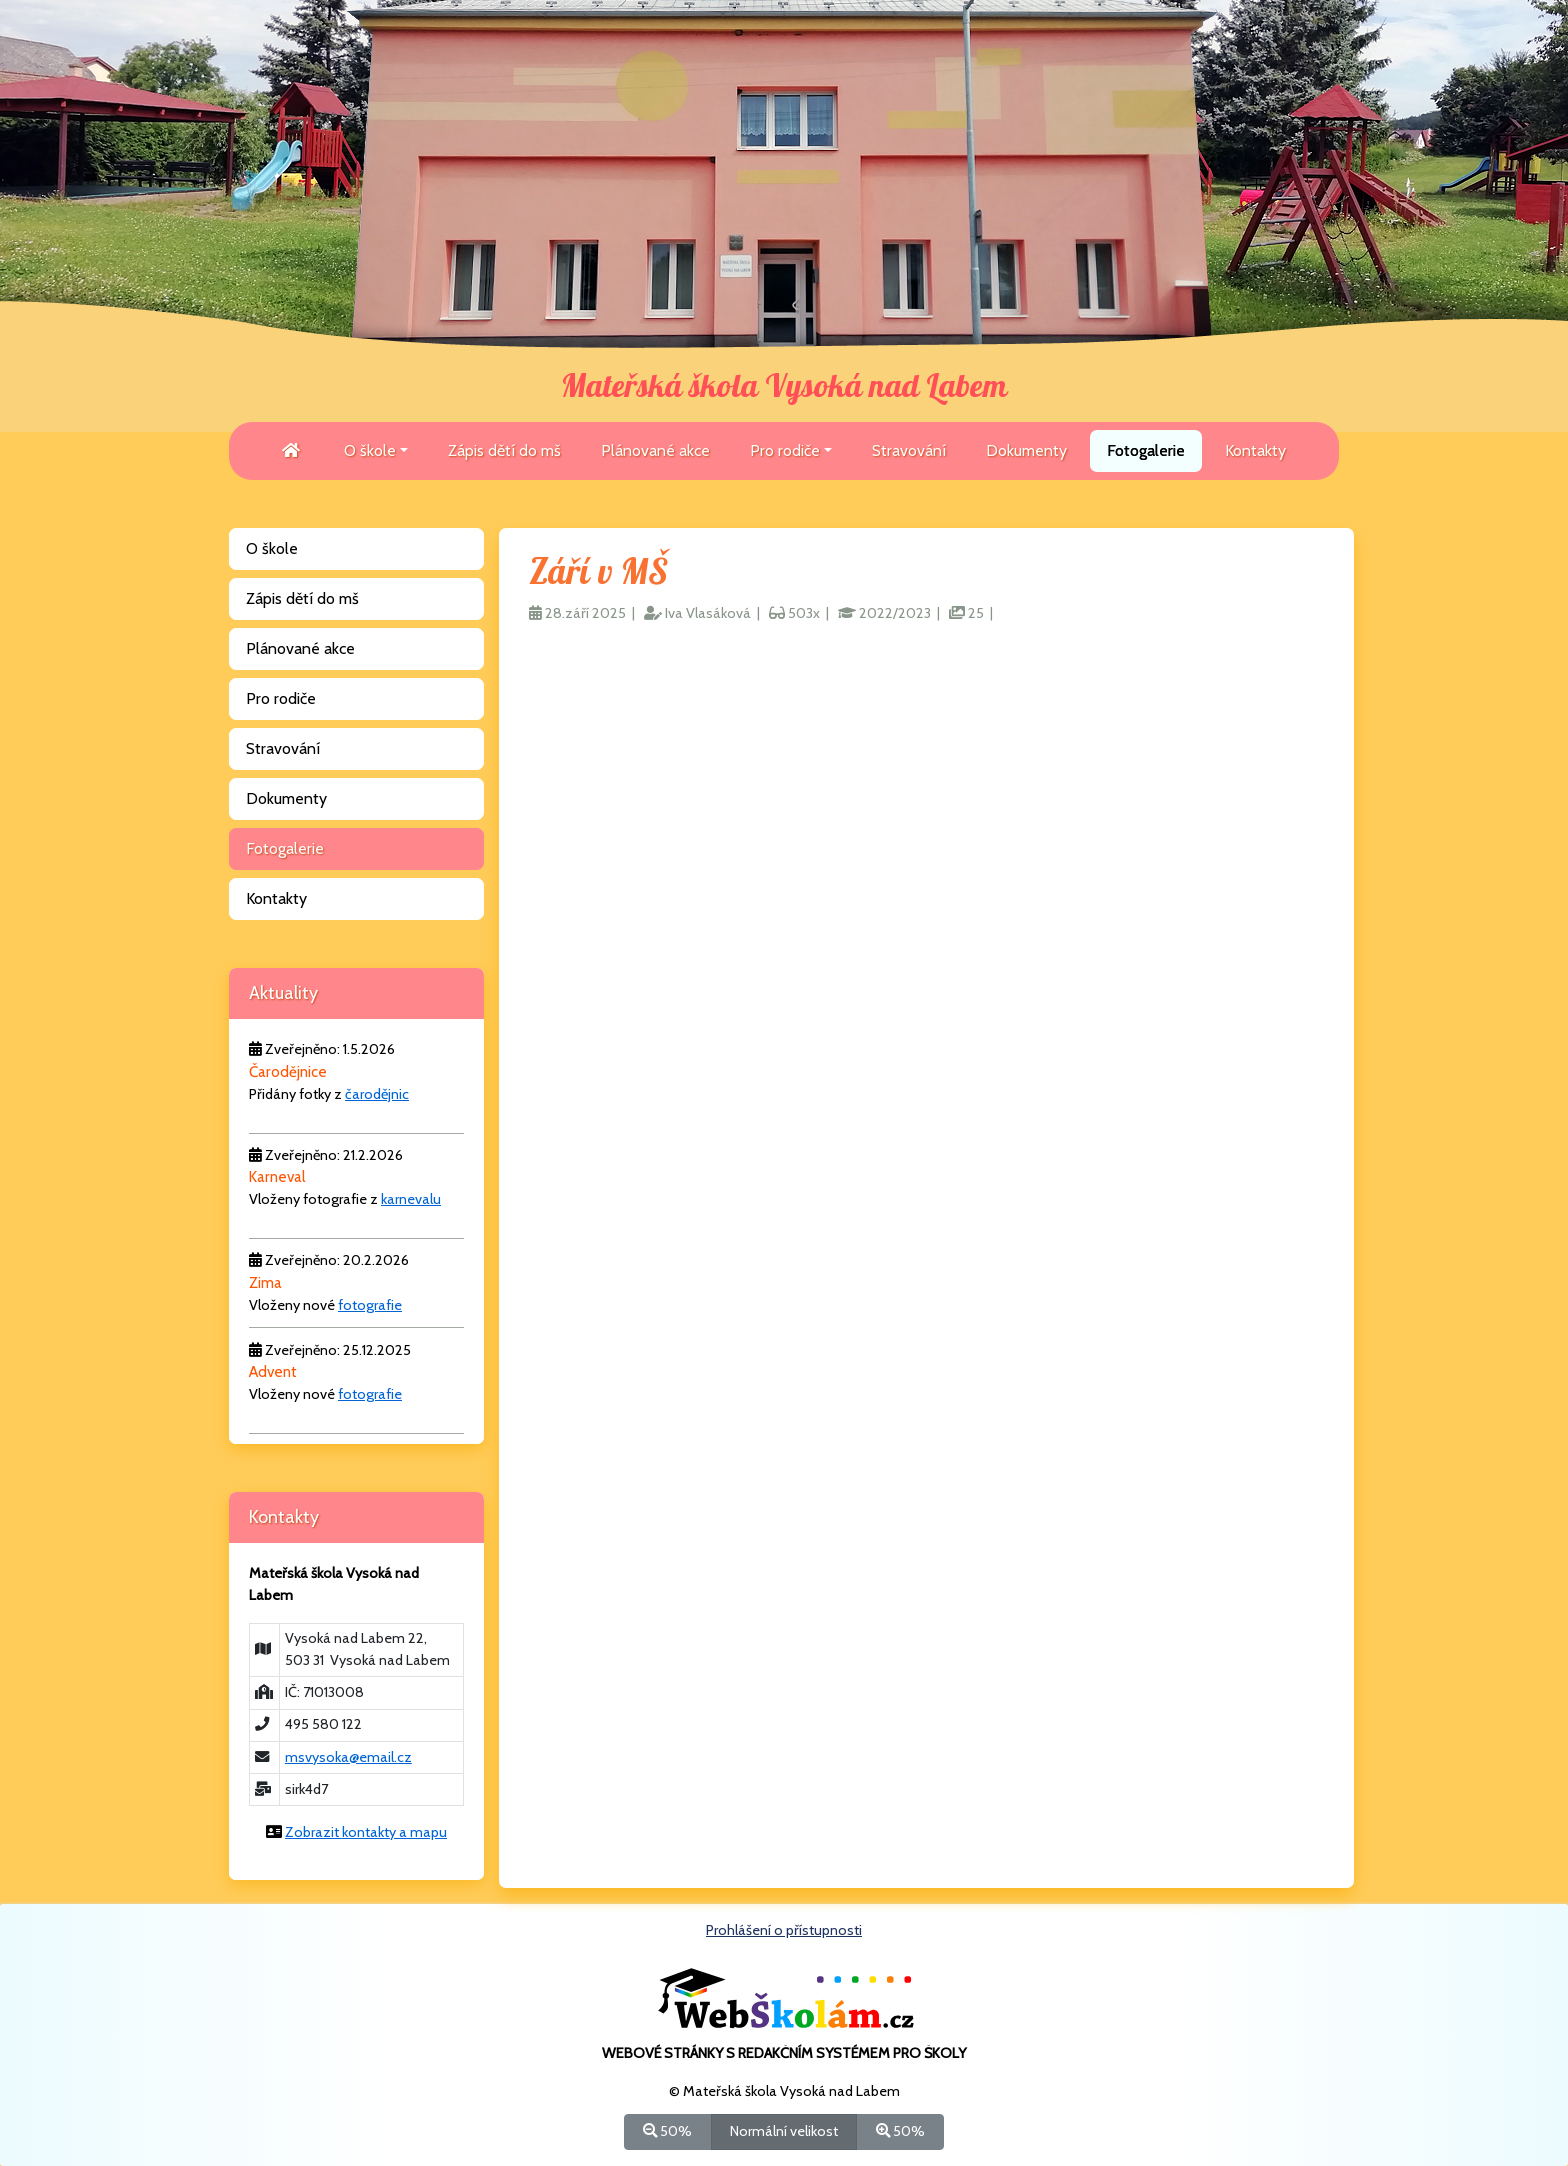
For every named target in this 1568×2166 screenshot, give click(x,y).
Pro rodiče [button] (785, 450)
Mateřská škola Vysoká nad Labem (784, 387)
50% (667, 2130)
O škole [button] (370, 450)
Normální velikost (784, 2130)
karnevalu (411, 1199)
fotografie (370, 1305)
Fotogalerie (1146, 450)
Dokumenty (1026, 450)
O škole (272, 548)
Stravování (909, 450)
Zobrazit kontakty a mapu (366, 1832)
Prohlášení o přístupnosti (784, 1930)
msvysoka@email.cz (348, 1757)
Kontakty (1255, 450)
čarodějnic (377, 1094)
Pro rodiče (281, 698)
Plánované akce (655, 450)
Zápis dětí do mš (504, 450)
